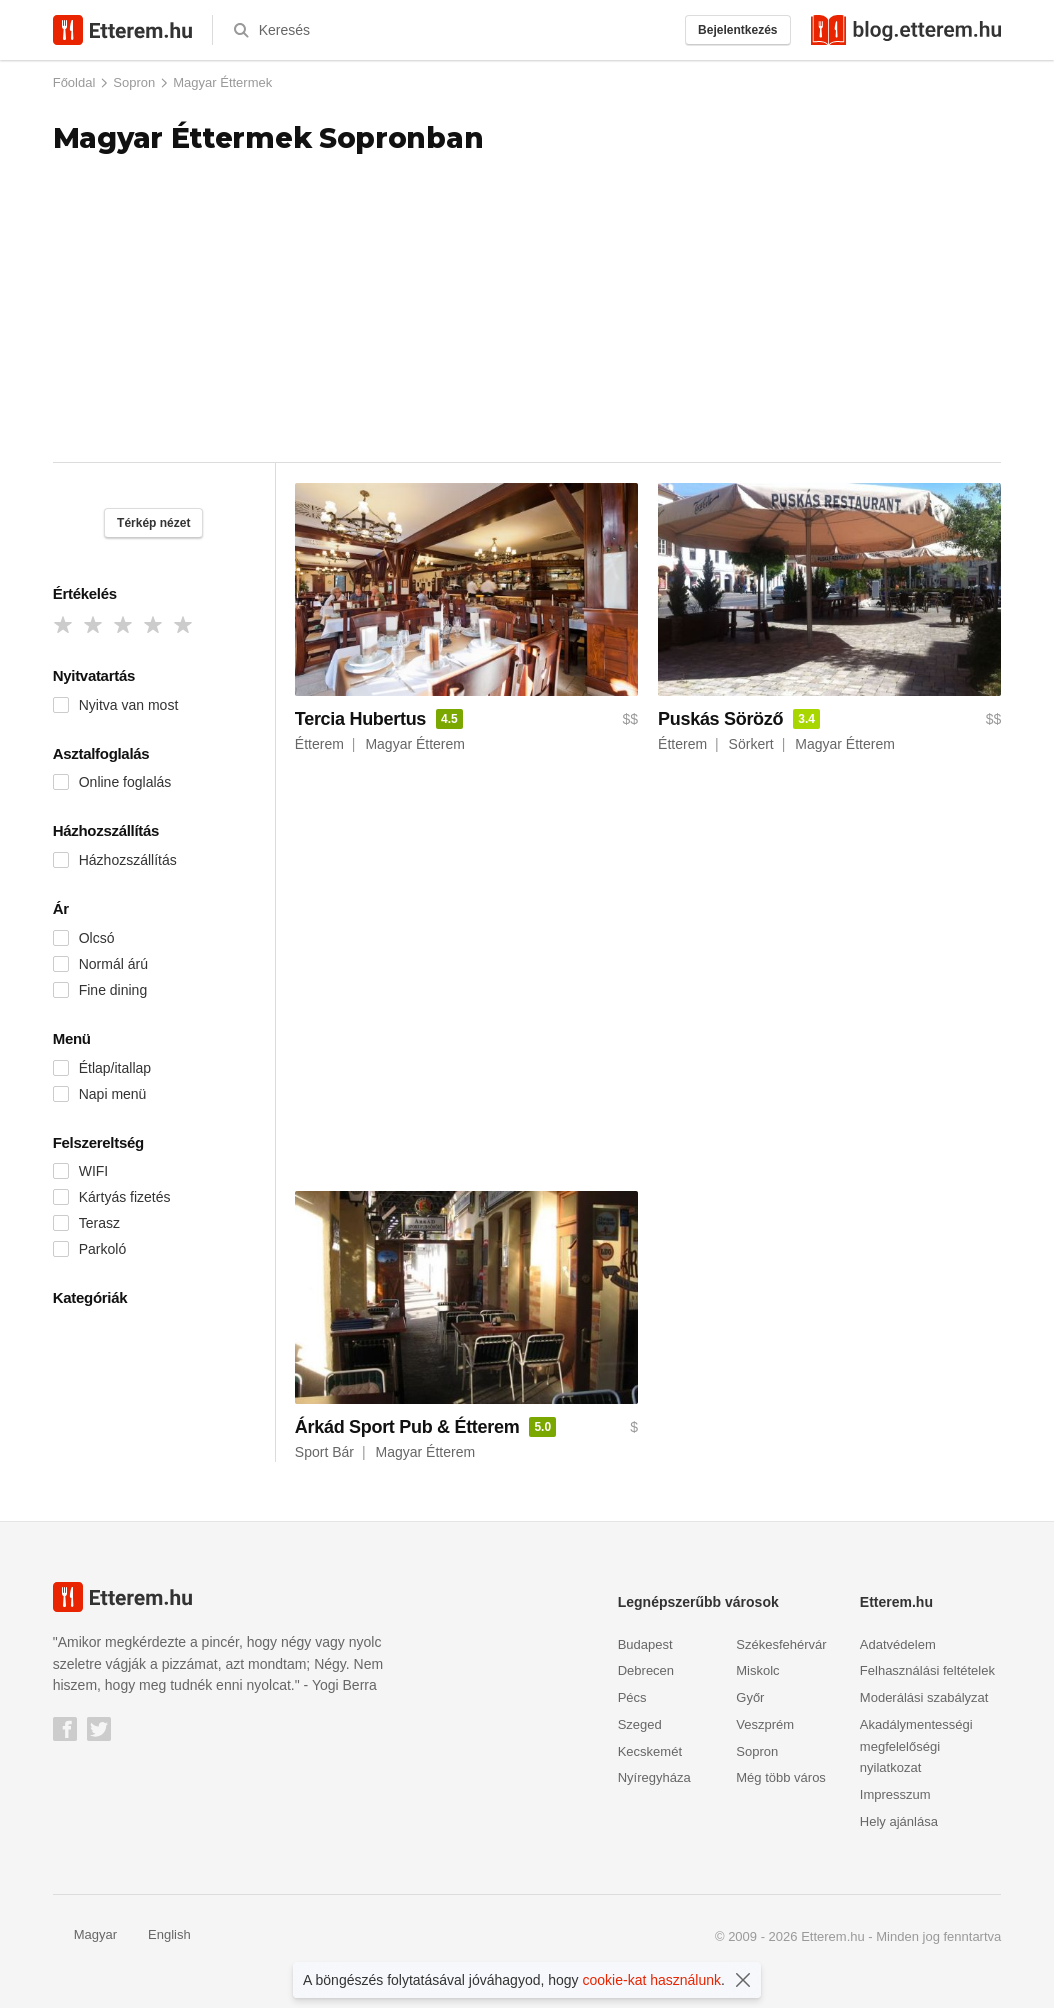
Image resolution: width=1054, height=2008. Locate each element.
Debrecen (646, 1670)
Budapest (645, 1644)
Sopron (134, 82)
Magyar (85, 1934)
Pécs (632, 1697)
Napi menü (113, 1094)
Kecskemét (650, 1751)
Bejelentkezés (737, 30)
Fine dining (113, 990)
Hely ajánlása (899, 1821)
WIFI (94, 1171)
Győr (750, 1697)
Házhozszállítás (128, 860)
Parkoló (102, 1249)
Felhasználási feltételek (927, 1670)
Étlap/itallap (115, 1068)
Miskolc (757, 1670)
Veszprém (765, 1724)
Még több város (781, 1777)
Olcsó (97, 938)
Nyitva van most (129, 705)
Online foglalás (125, 782)
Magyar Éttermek (222, 82)
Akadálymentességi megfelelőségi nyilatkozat (916, 1746)
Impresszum (895, 1794)
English (159, 1934)
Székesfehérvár (781, 1644)
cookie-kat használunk (652, 1980)
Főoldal (74, 82)
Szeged (640, 1724)
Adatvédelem (898, 1644)
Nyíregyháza (654, 1777)
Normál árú (113, 964)
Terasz (99, 1223)
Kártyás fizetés (125, 1197)
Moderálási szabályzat (924, 1697)
